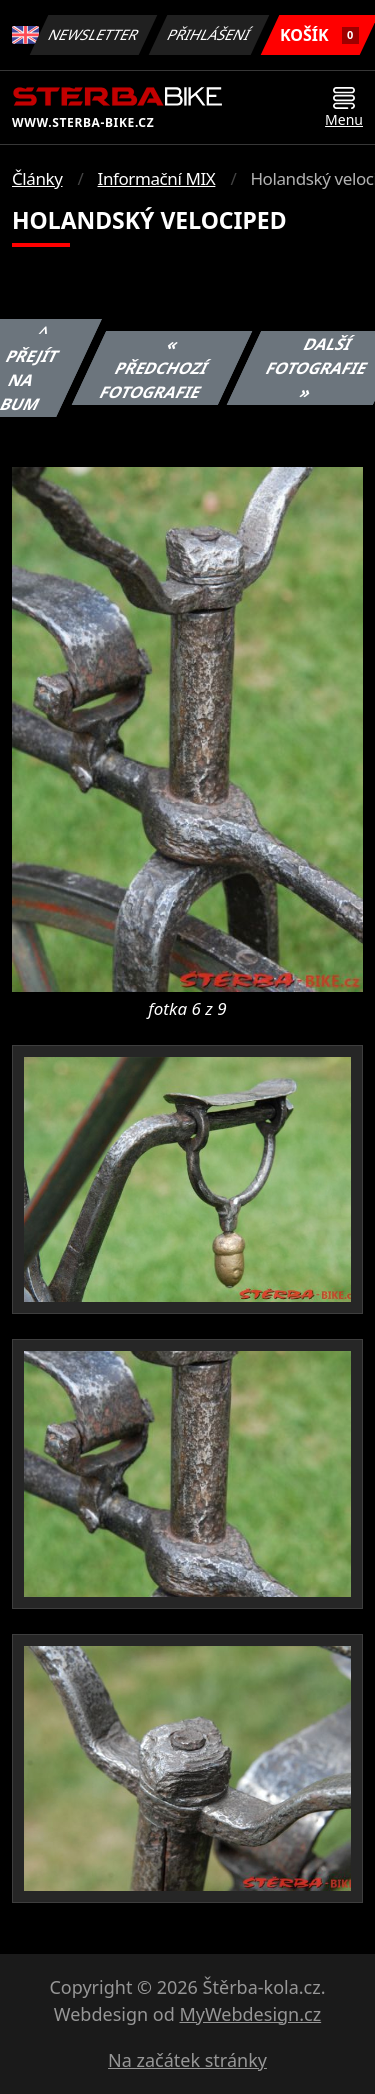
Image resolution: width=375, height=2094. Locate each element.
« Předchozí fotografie (153, 368)
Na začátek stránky (187, 2060)
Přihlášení (209, 34)
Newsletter (94, 34)
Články (37, 178)
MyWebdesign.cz (250, 2014)
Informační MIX (157, 178)
